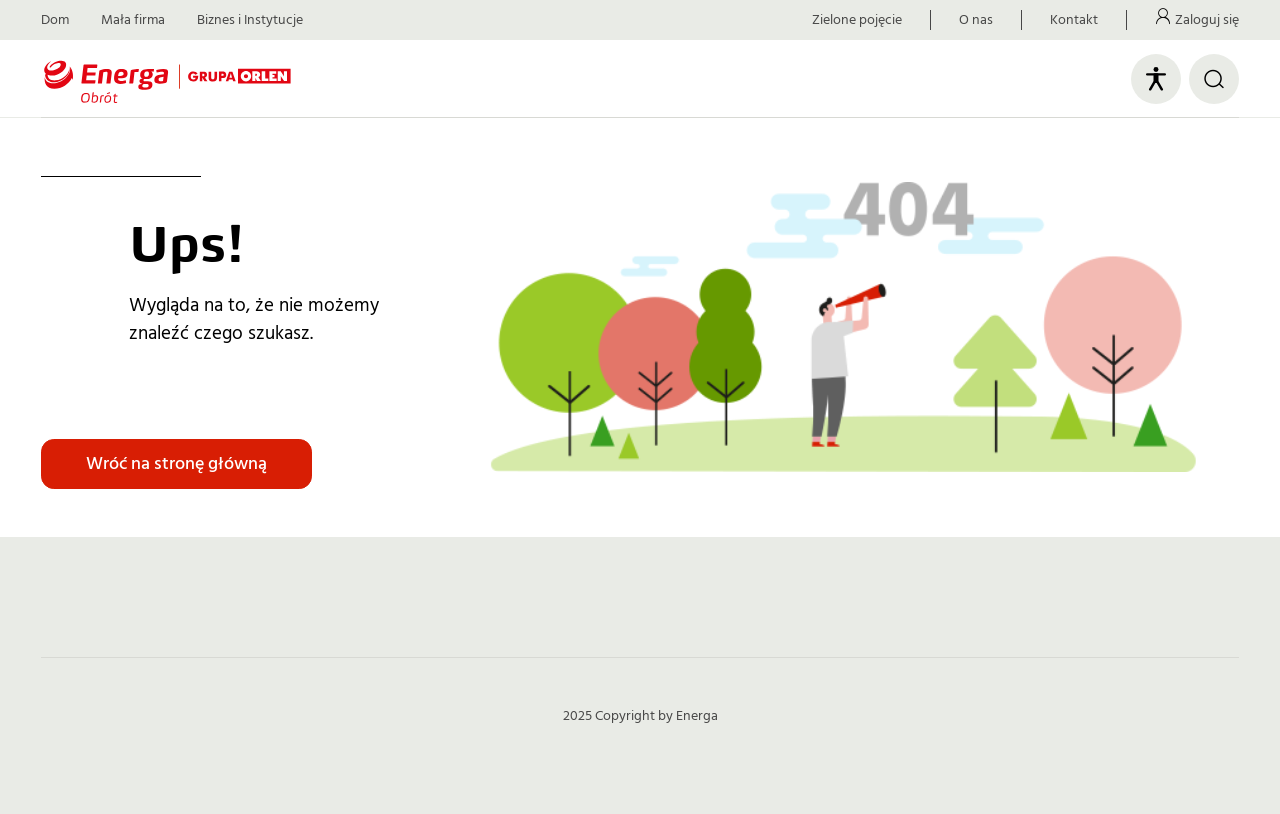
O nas (976, 20)
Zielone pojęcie (857, 20)
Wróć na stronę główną (176, 463)
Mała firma (133, 20)
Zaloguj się (1207, 20)
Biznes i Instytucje (250, 20)
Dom (55, 20)
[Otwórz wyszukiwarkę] (1214, 79)
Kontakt (1074, 20)
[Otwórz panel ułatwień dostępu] (1156, 79)
